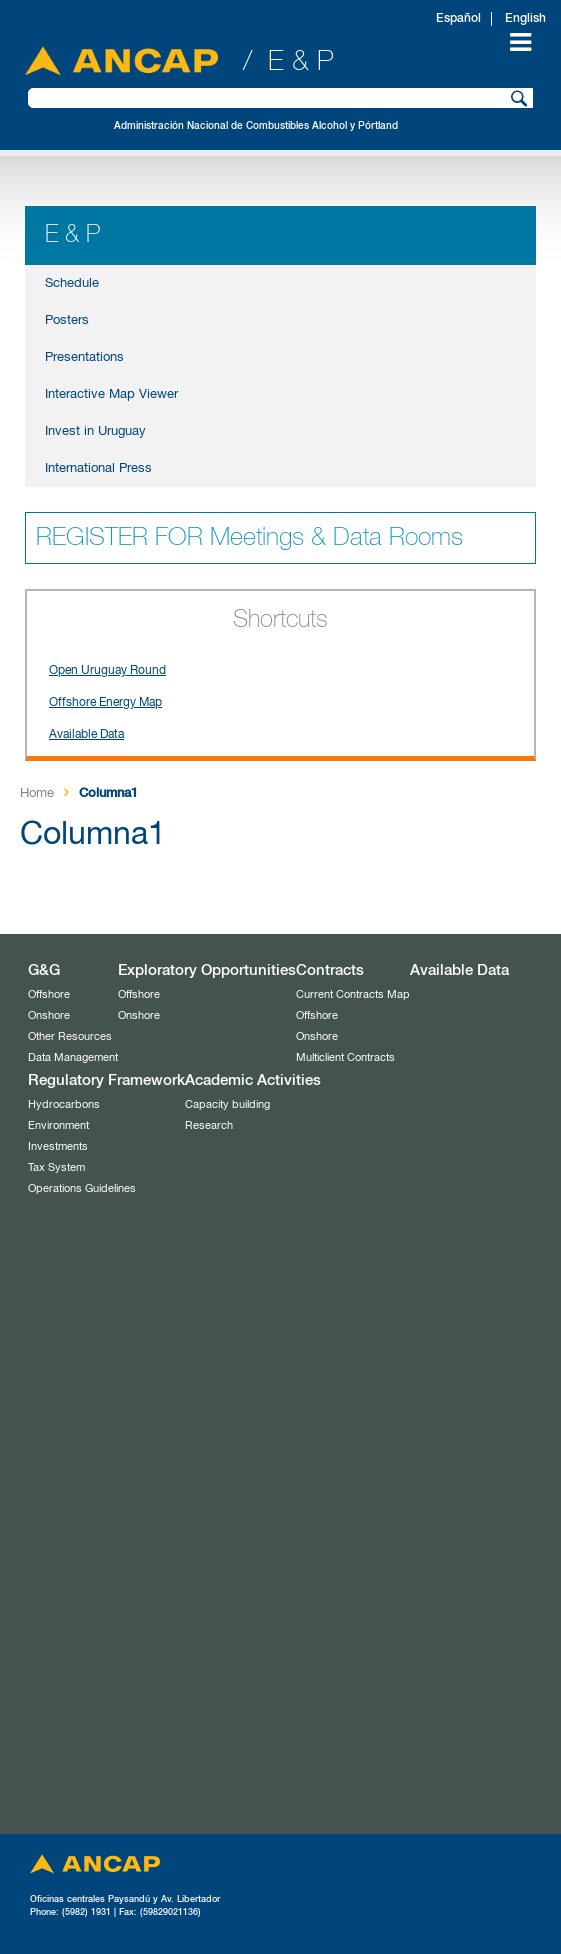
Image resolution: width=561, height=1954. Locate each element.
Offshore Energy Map (105, 703)
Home (37, 793)
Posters (67, 320)
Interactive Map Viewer (111, 394)
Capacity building (227, 1104)
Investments (58, 1146)
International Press (98, 468)
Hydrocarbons (64, 1104)
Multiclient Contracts (345, 1057)
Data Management (73, 1057)
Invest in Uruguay (95, 431)
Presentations (84, 357)
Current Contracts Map (353, 994)
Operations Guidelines (82, 1188)
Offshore (49, 994)
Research (209, 1125)
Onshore (49, 1015)
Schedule (72, 283)
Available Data (86, 735)
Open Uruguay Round (107, 671)
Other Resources (70, 1036)
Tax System (56, 1167)
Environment (58, 1125)
